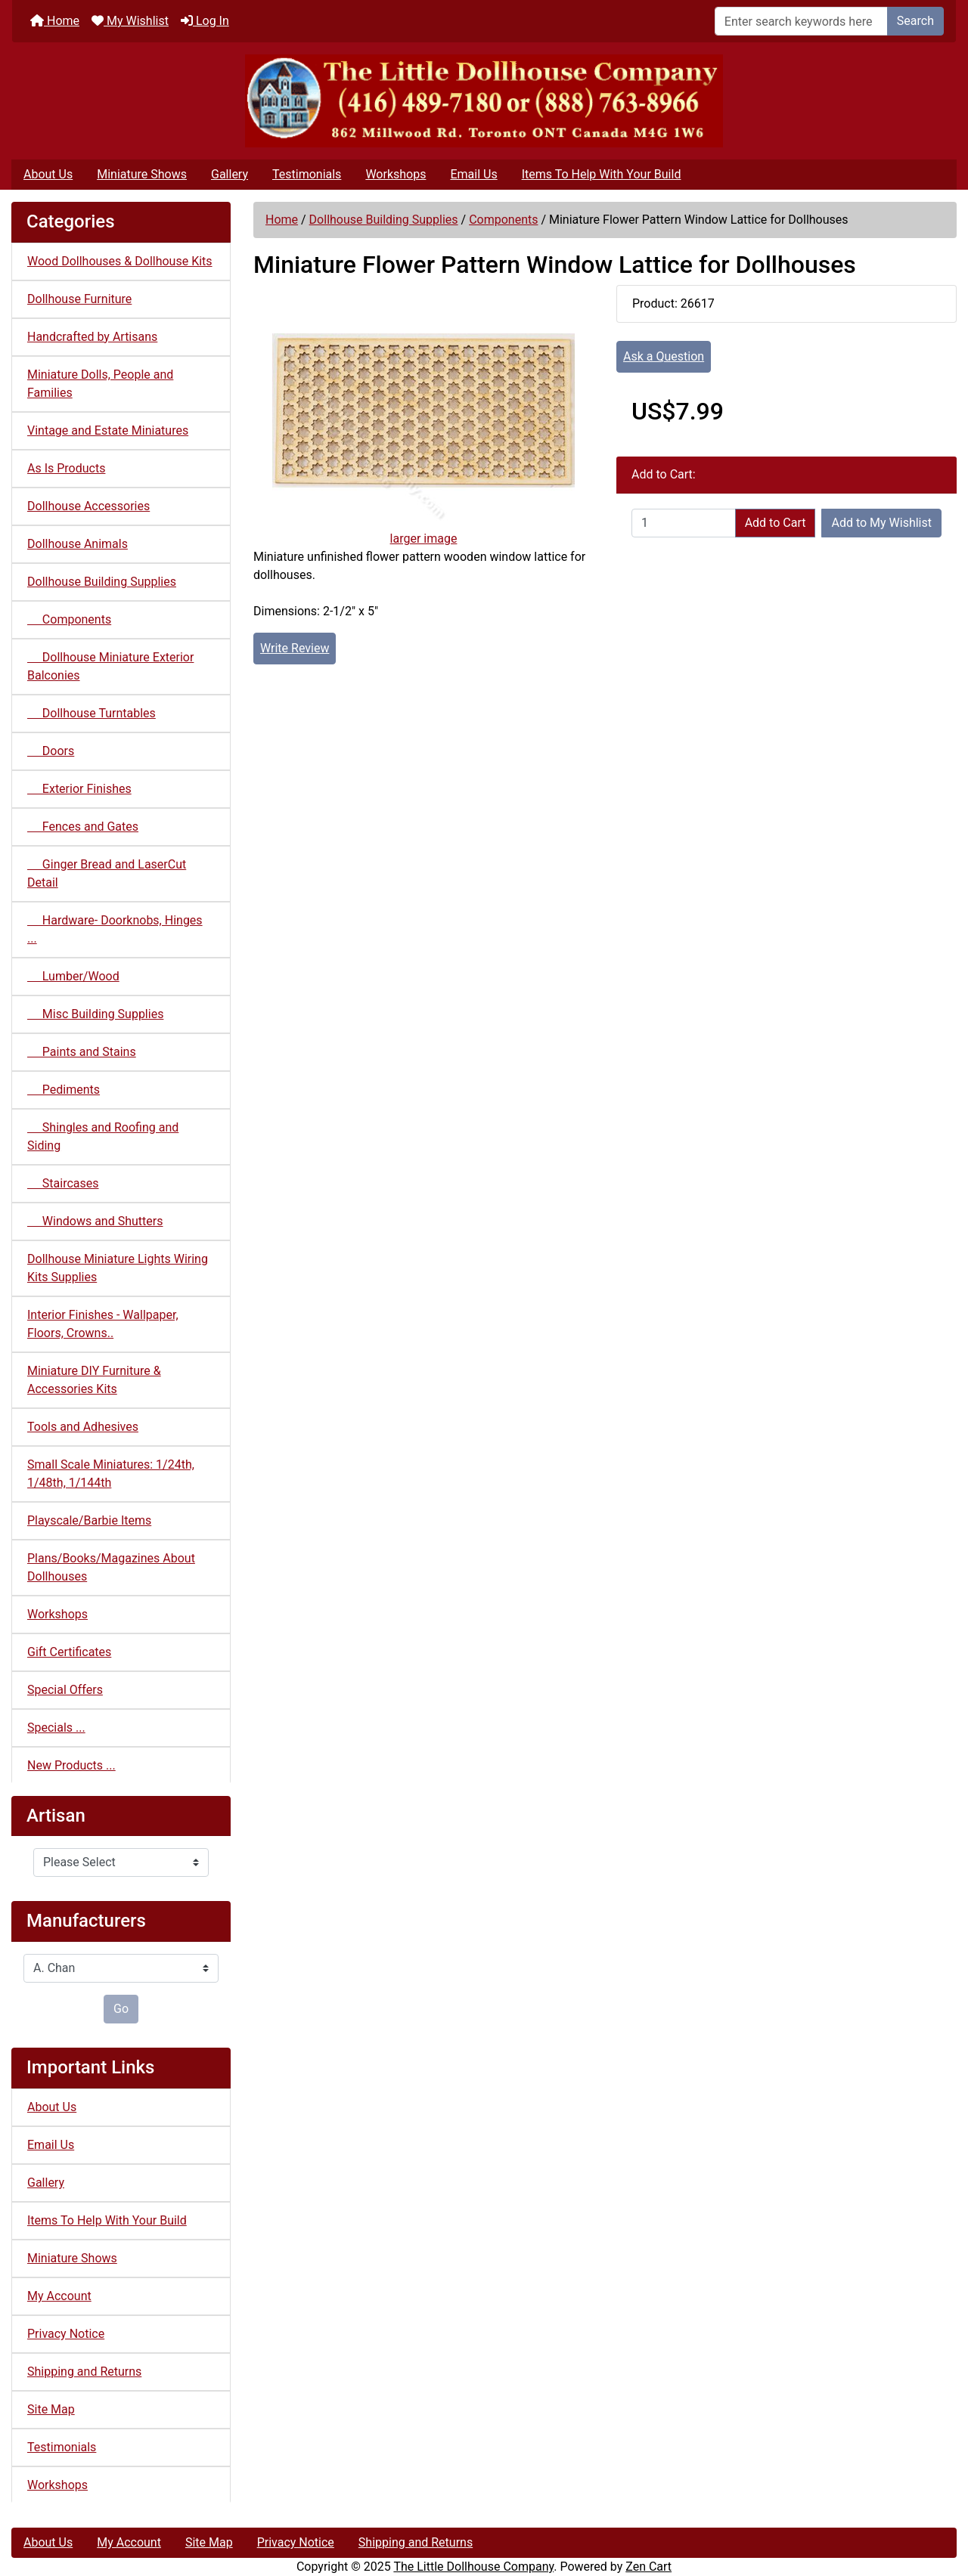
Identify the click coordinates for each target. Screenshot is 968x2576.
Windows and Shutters (95, 1221)
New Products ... (71, 1765)
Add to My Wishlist (881, 523)
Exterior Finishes (79, 789)
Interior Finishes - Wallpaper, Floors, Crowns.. (102, 1324)
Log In (205, 21)
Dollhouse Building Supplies (383, 219)
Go (121, 2009)
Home (54, 21)
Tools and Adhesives (82, 1427)
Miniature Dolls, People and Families (100, 383)
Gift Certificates (69, 1652)
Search (915, 21)
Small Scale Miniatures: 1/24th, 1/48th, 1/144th (110, 1473)
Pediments (63, 1089)
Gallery (229, 174)
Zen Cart (648, 2566)
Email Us (473, 174)
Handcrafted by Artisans (92, 337)
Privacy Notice (65, 2334)
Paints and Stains (81, 1052)
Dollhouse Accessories (88, 506)
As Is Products (66, 468)
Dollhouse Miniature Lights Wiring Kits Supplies (117, 1268)
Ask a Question (663, 356)
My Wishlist (130, 21)
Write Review (294, 648)
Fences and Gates (82, 826)
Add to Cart (775, 523)
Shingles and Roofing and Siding (102, 1136)
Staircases (63, 1183)
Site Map (51, 2409)
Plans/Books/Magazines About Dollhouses (111, 1567)
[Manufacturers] (121, 1968)
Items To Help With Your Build (601, 174)
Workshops (395, 174)
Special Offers (65, 1690)
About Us (48, 174)
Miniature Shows (142, 174)
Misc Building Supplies (95, 1014)
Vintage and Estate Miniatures (107, 430)
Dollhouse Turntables (91, 713)
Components (503, 219)
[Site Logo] (484, 100)
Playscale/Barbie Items (89, 1520)
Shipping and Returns (84, 2371)
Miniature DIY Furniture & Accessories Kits (94, 1380)
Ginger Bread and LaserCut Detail (106, 873)
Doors (50, 751)
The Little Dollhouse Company (473, 2566)
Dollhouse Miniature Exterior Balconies (110, 666)
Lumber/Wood (73, 976)
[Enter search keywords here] (801, 21)
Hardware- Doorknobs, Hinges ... (115, 929)
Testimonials (306, 174)
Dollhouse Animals (77, 544)
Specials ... (56, 1727)
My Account (59, 2296)
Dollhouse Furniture (79, 299)
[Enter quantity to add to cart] (683, 523)
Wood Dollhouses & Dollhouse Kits (120, 261)
